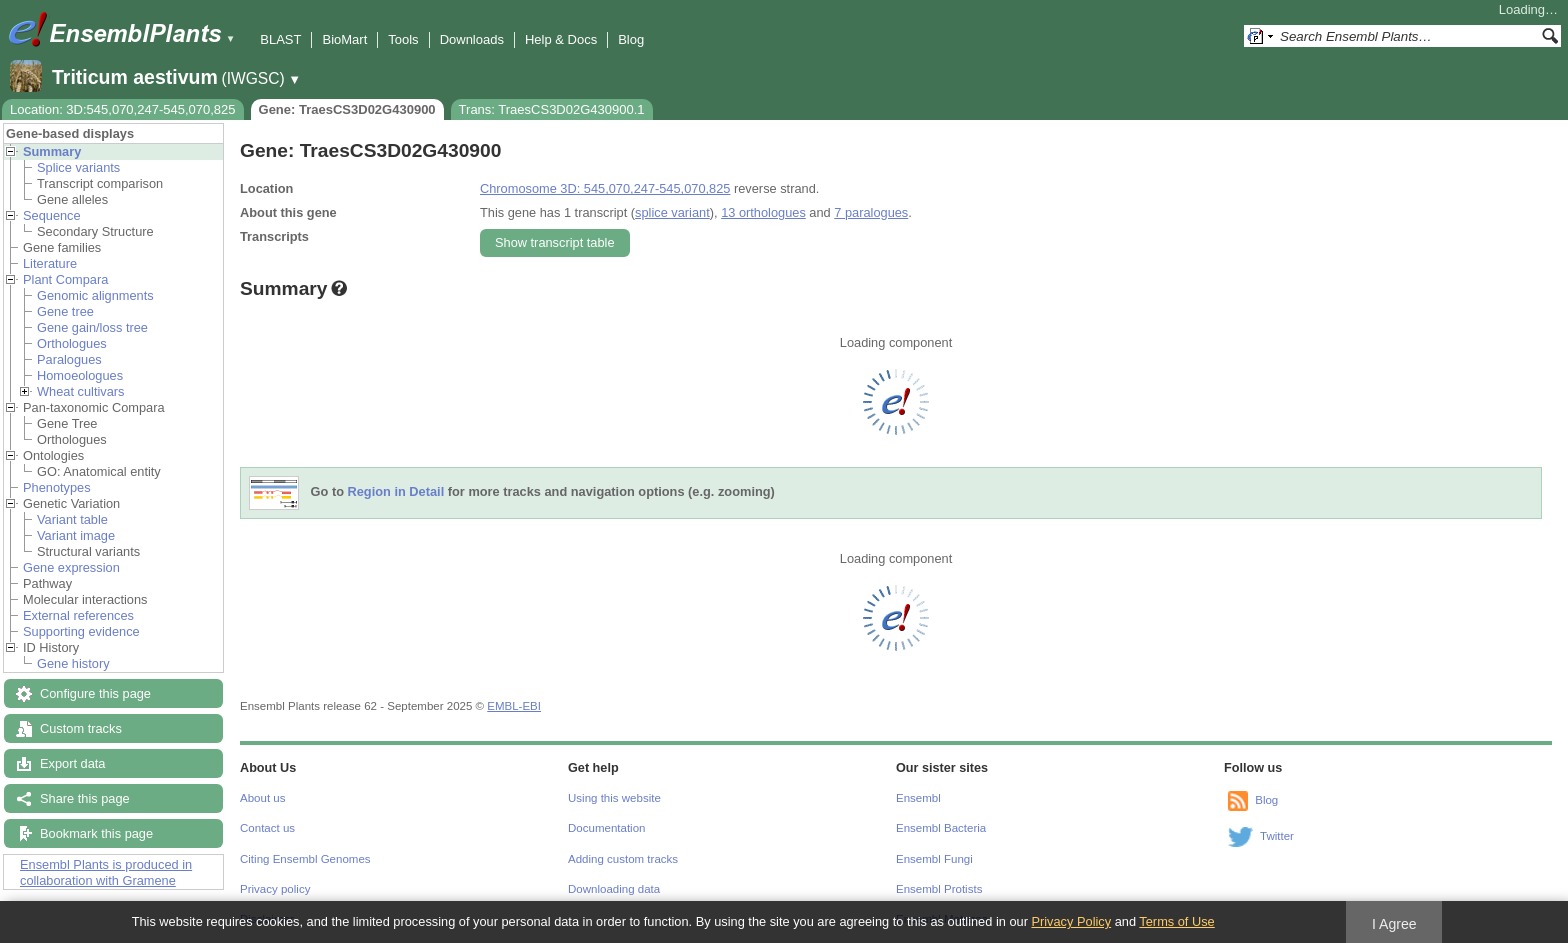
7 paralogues (871, 212)
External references (78, 615)
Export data (72, 763)
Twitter (1277, 836)
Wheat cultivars (80, 391)
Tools (403, 39)
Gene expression (71, 567)
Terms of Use (1176, 921)
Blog (631, 39)
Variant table (72, 519)
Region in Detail (396, 492)
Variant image (76, 535)
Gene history (73, 663)
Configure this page (95, 693)
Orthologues (72, 343)
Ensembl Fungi (934, 859)
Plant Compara (65, 279)
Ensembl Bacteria (941, 828)
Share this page (85, 798)
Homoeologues (80, 375)
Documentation (606, 828)
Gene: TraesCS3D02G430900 (347, 109)
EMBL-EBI (514, 706)
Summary (52, 151)
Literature (50, 263)
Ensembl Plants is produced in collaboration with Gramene (106, 872)
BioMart (344, 39)
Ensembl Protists (939, 889)
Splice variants (78, 167)
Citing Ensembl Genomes (305, 859)
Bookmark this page (96, 833)
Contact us (267, 828)
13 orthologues (763, 212)
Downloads (472, 39)
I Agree (1394, 924)
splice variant (672, 212)
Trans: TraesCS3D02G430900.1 (552, 109)
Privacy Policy (1071, 921)
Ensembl (918, 798)
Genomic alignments (95, 295)
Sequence (52, 215)
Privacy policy (275, 889)
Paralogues (69, 359)
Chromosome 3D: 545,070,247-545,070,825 (605, 188)
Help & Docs (561, 39)
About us (262, 798)
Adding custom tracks (623, 859)
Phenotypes (57, 487)
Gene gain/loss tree (92, 327)
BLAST (280, 39)
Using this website (614, 798)
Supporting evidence (81, 631)
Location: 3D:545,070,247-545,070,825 (123, 109)
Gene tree (65, 311)
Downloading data (614, 889)
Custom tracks (81, 728)
